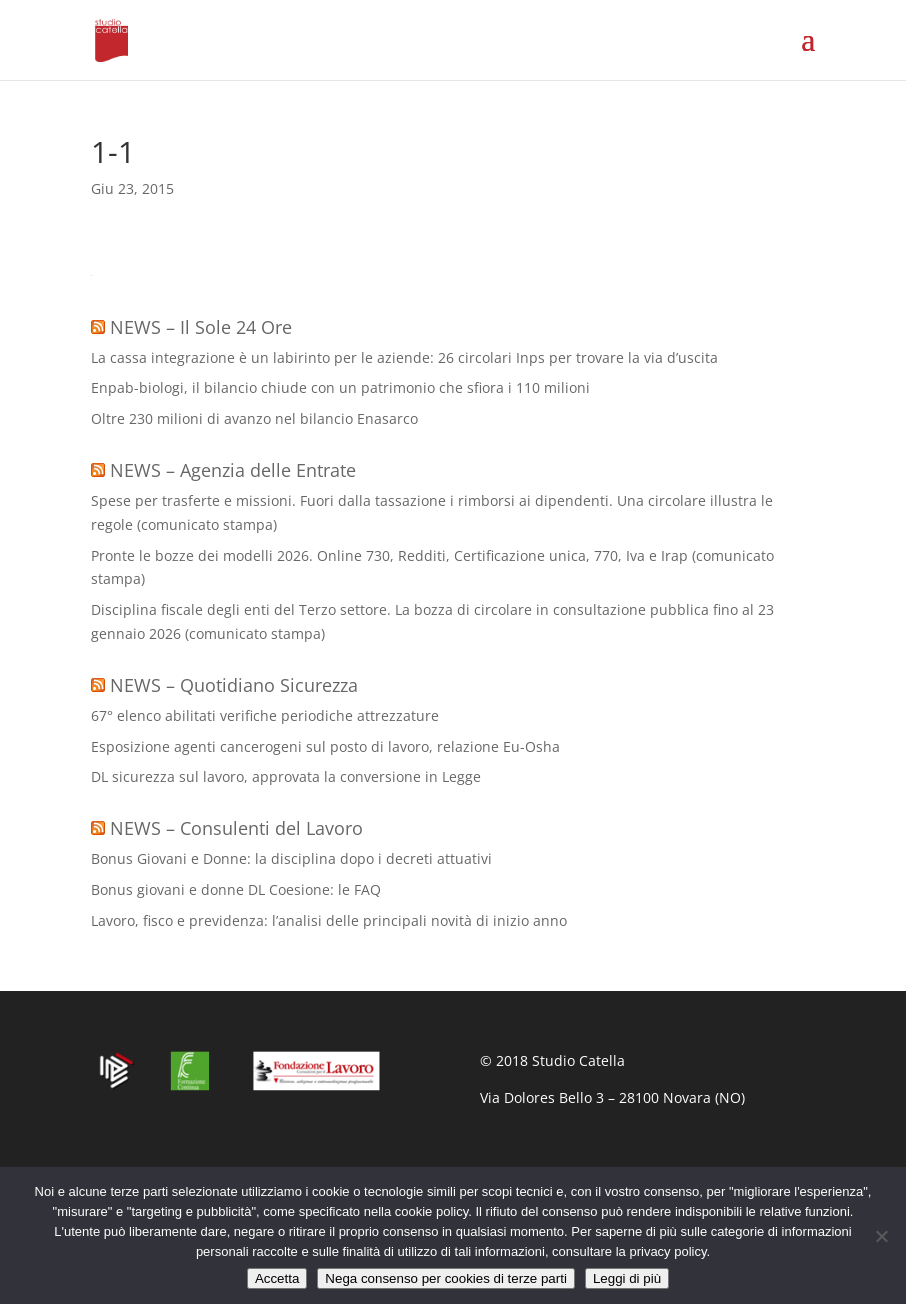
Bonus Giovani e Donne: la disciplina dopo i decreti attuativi (291, 858)
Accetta (277, 1278)
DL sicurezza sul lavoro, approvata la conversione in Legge (286, 776)
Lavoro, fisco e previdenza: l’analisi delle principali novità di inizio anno (329, 920)
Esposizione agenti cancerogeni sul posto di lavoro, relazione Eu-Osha (325, 746)
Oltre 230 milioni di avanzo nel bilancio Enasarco (254, 418)
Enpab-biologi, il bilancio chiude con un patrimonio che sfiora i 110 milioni (340, 387)
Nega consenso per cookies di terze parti (446, 1278)
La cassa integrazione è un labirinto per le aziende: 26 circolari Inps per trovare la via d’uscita (404, 357)
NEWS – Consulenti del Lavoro (236, 828)
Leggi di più (627, 1278)
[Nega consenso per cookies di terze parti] (881, 1236)
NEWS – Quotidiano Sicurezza (234, 685)
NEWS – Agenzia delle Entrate (233, 470)
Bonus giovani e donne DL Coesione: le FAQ (236, 889)
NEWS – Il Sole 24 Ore (201, 327)
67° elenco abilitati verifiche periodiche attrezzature (265, 715)
